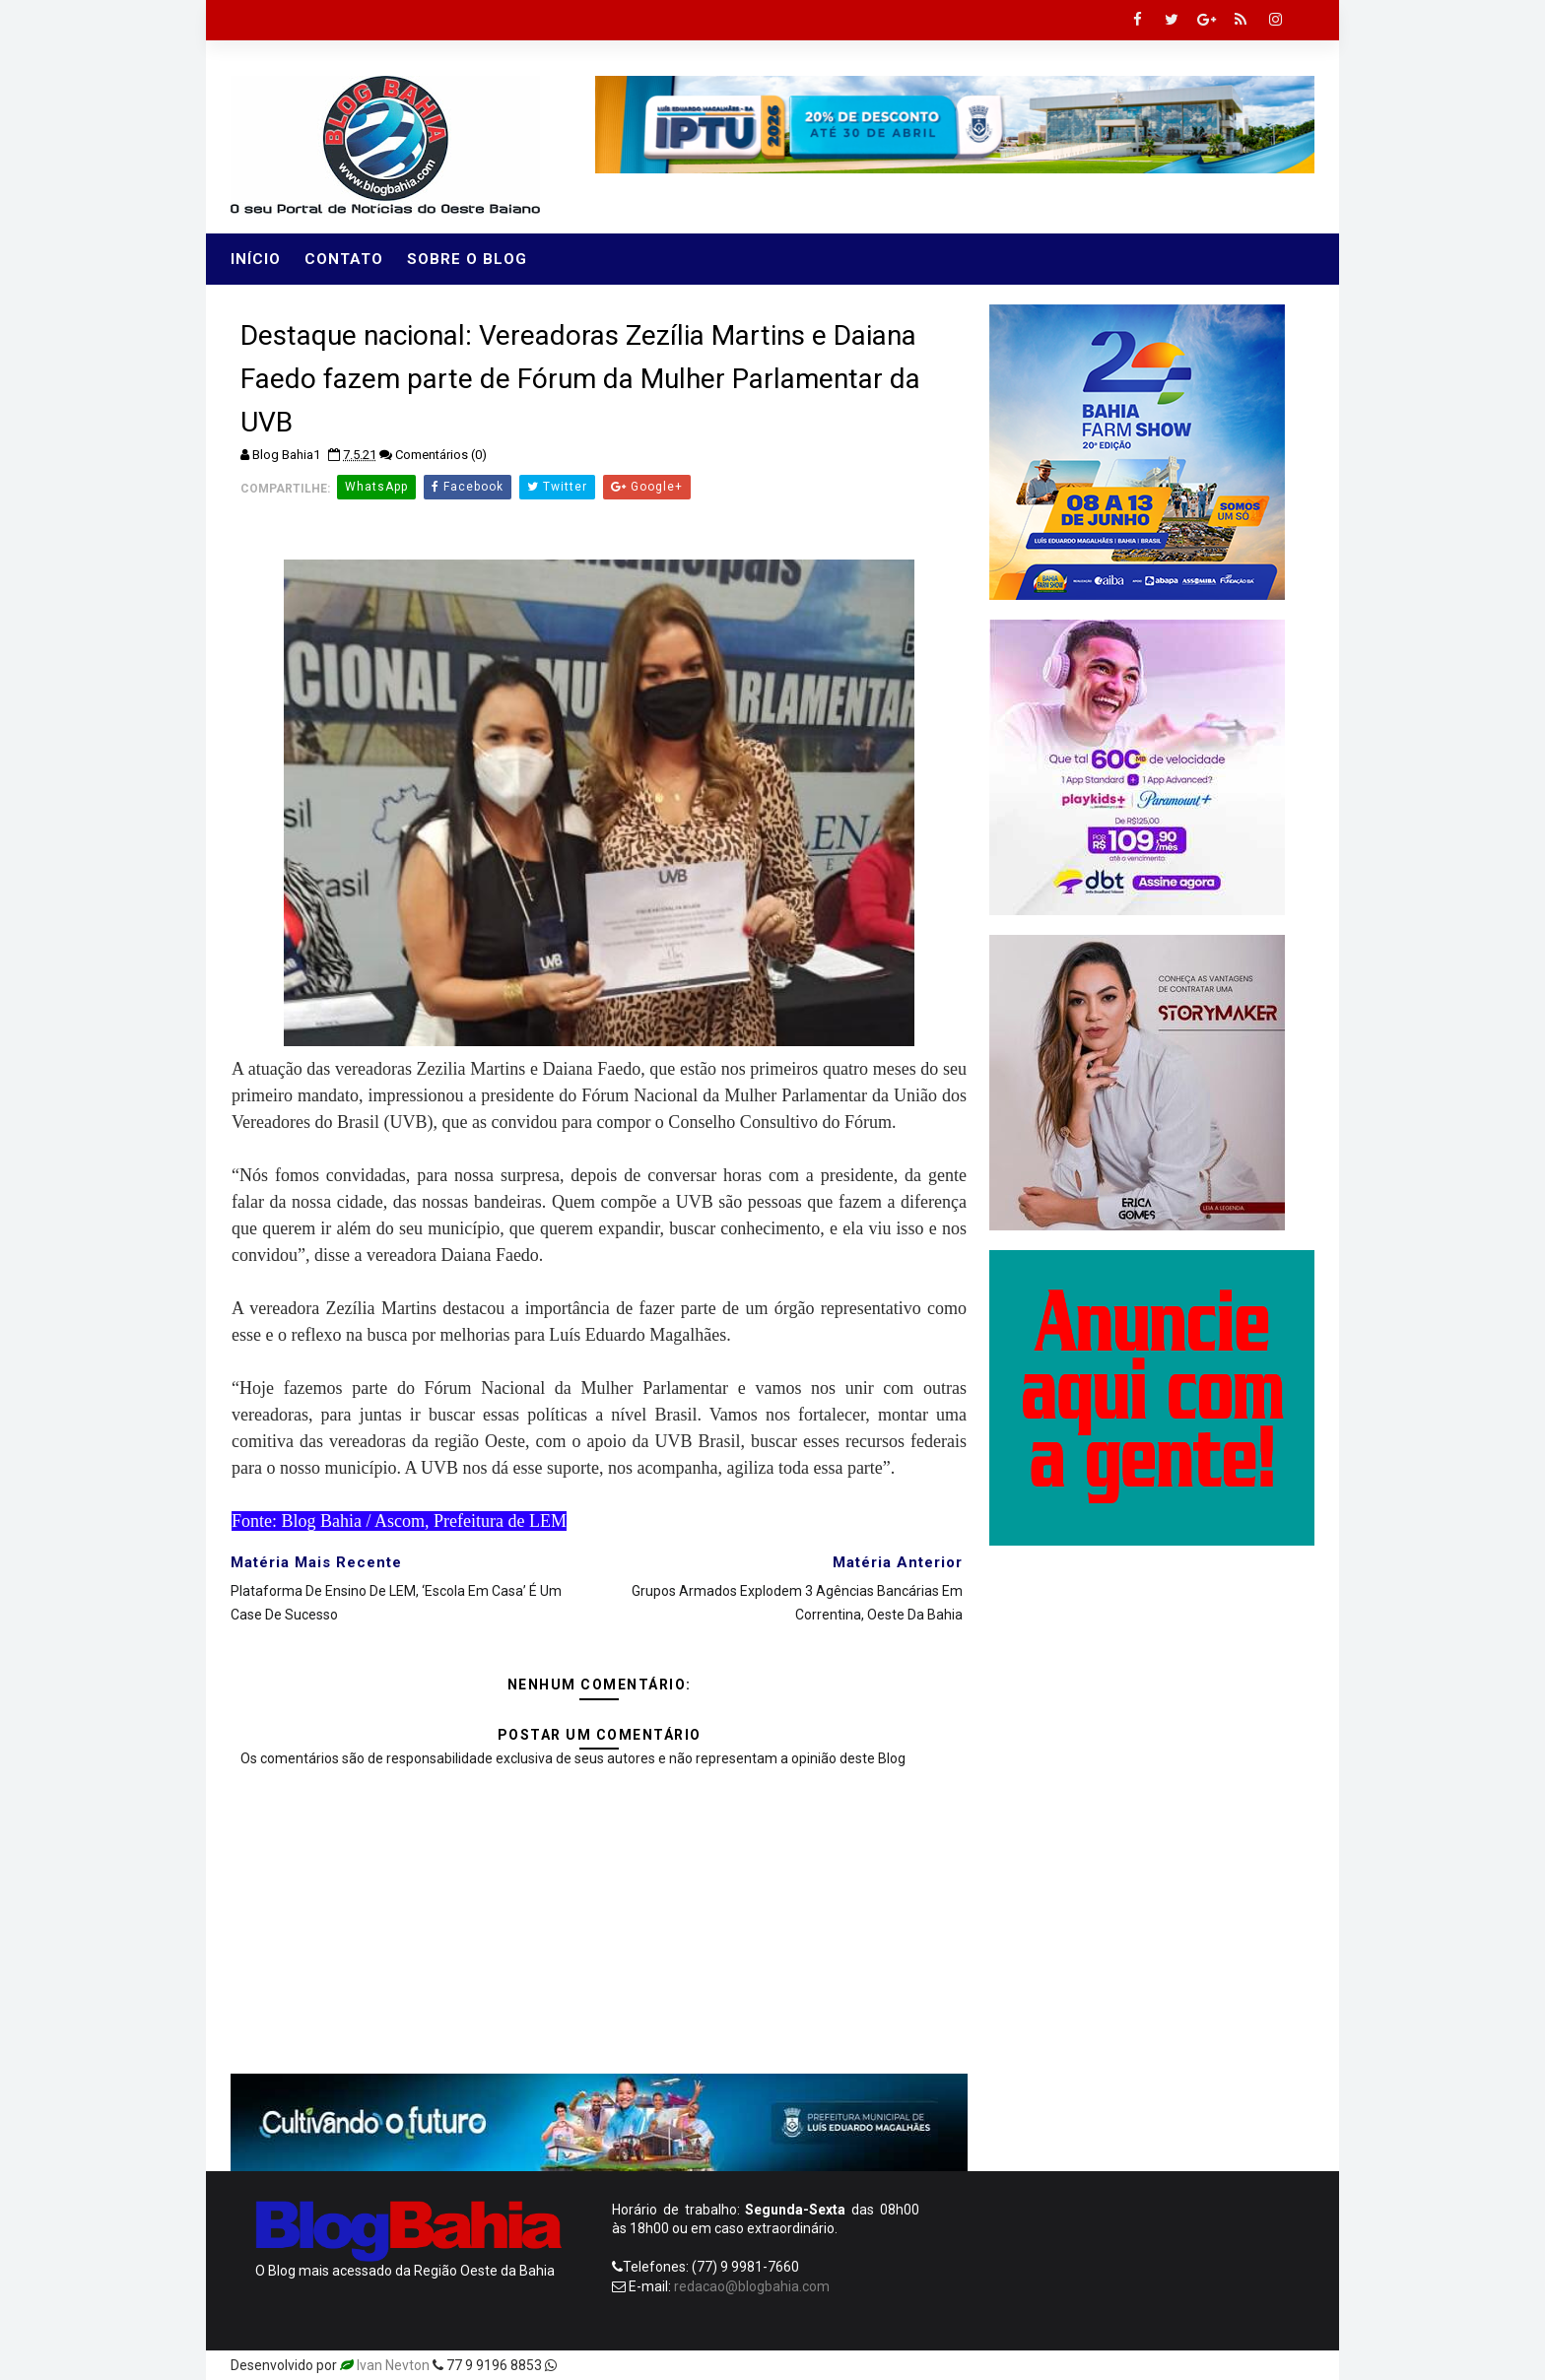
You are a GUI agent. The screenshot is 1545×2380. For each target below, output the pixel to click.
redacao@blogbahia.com (752, 2286)
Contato (343, 259)
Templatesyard (607, 2365)
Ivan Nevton (393, 2365)
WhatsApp (376, 487)
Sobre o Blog (467, 259)
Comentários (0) (441, 454)
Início (256, 259)
